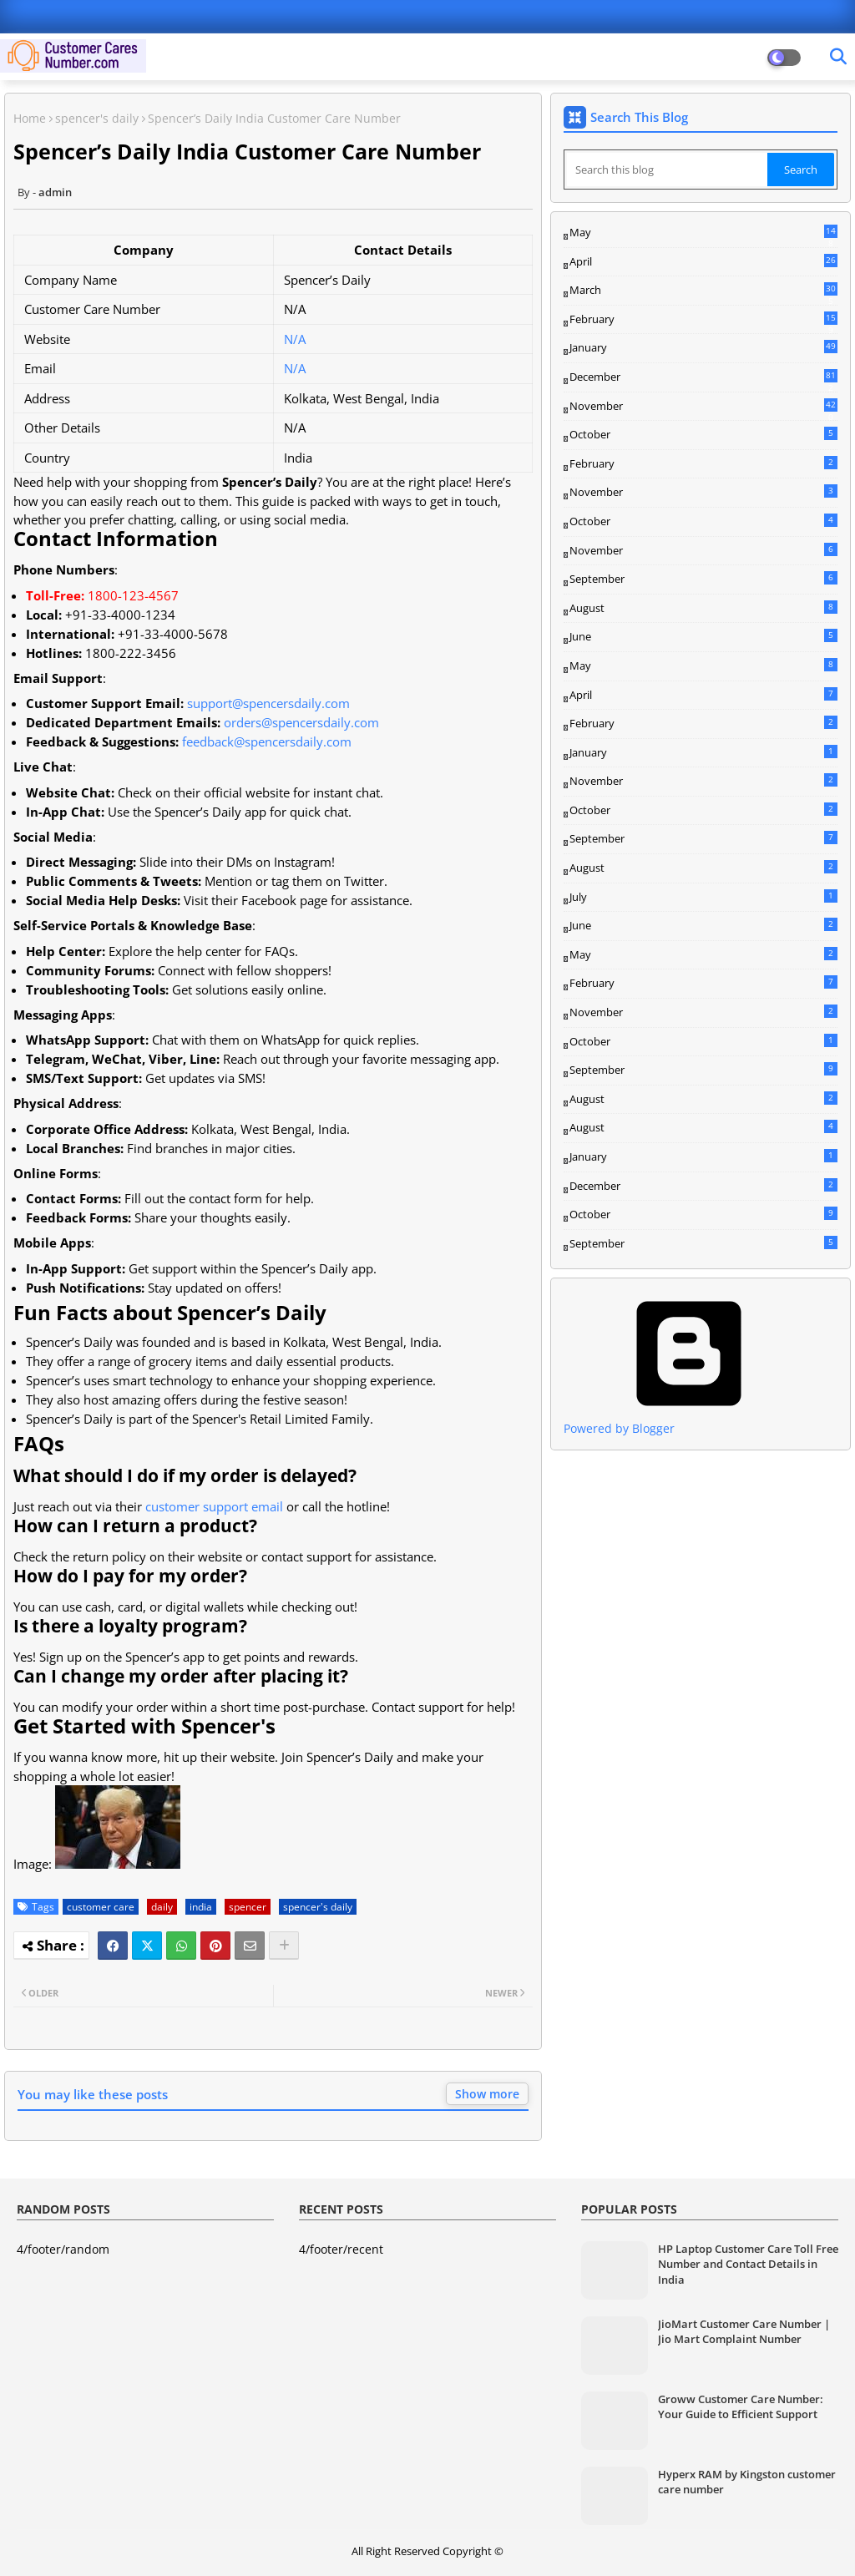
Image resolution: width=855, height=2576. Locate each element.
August (703, 607)
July (703, 896)
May (703, 233)
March (703, 290)
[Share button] (284, 1945)
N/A (295, 339)
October (703, 434)
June (703, 636)
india (201, 1907)
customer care (100, 1907)
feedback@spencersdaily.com (267, 741)
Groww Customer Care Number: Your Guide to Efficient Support (740, 2406)
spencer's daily (97, 118)
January (703, 347)
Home (29, 118)
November (703, 406)
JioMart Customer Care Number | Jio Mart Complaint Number (744, 2331)
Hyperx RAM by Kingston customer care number (747, 2482)
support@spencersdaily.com (268, 703)
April (703, 261)
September (703, 578)
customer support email (214, 1506)
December (703, 377)
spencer (247, 1907)
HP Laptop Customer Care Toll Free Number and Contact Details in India (748, 2263)
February (703, 319)
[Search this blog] (667, 169)
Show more (487, 2094)
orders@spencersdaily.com (301, 722)
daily (162, 1907)
